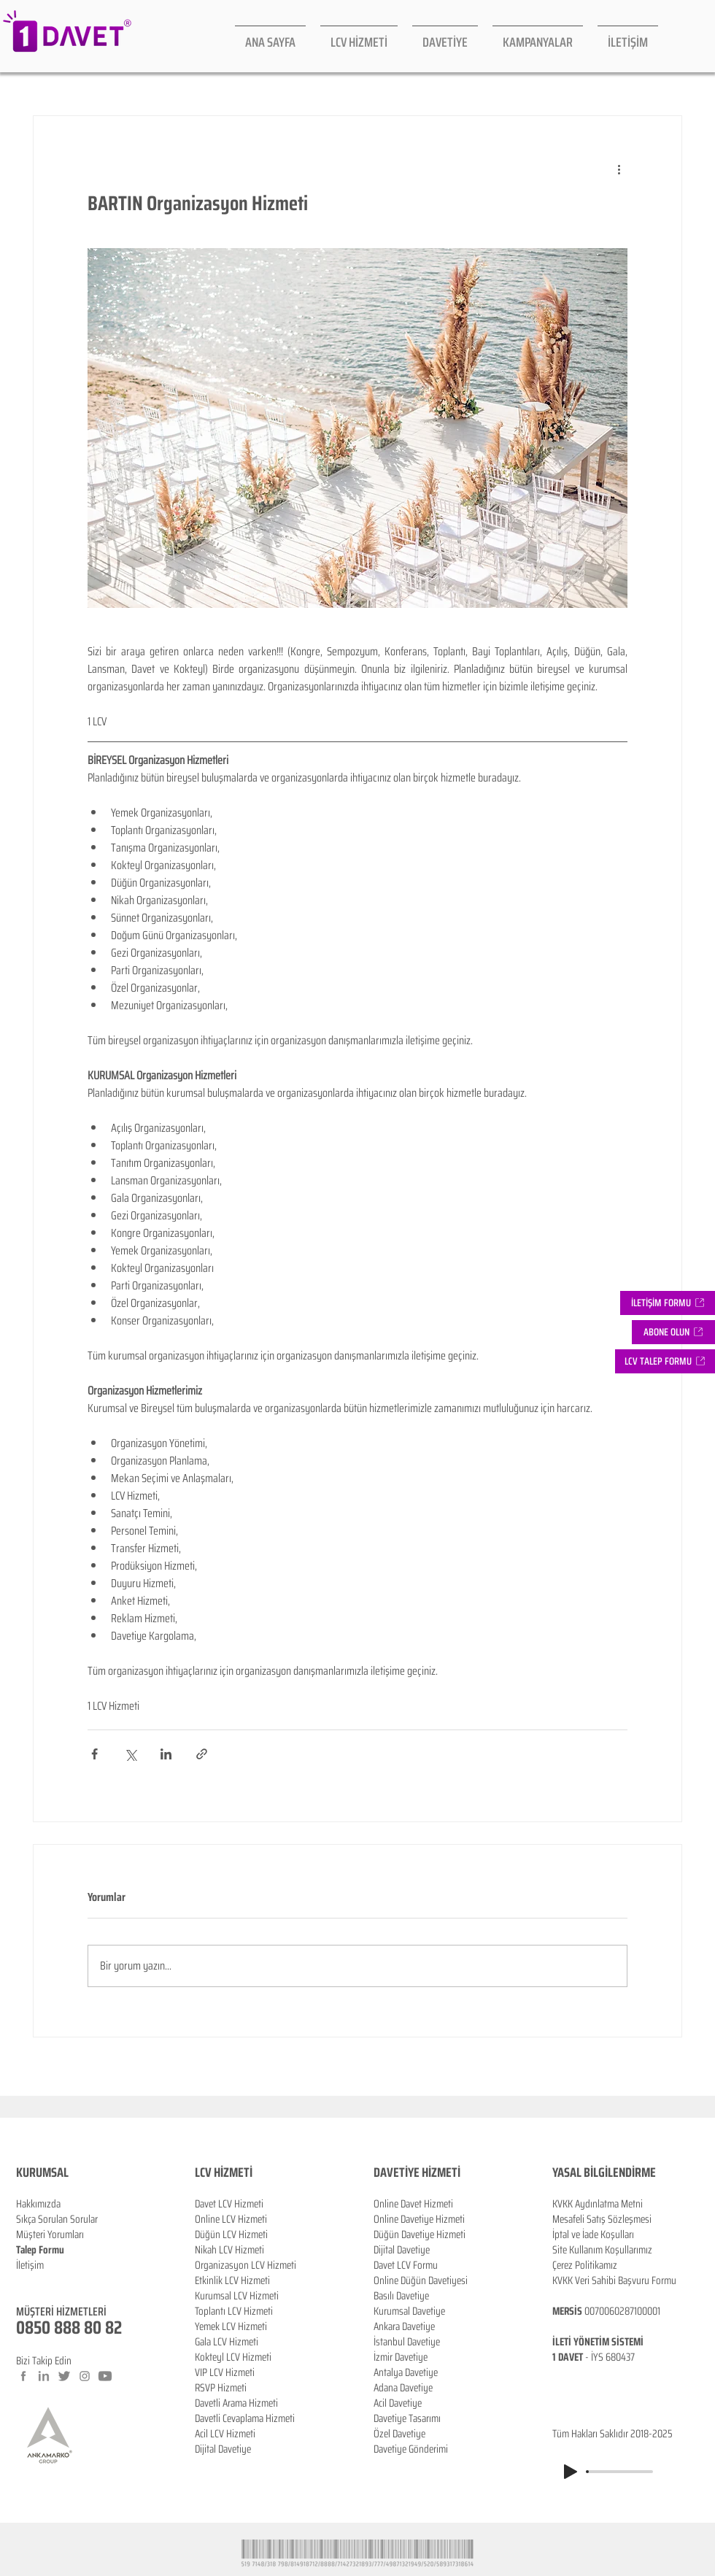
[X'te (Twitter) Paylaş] (130, 1754)
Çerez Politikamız (584, 2265)
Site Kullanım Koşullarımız (602, 2250)
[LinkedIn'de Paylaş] (166, 1754)
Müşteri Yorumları (50, 2234)
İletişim (30, 2265)
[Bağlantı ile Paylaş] (202, 1754)
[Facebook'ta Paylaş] (94, 1754)
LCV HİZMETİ (223, 2172)
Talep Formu (40, 2250)
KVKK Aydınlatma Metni (597, 2204)
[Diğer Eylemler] (618, 168)
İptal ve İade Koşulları (593, 2234)
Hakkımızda (38, 2204)
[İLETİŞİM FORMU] (667, 1303)
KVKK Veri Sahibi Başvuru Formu (614, 2280)
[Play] (570, 2471)
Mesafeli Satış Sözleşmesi (602, 2219)
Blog (25, 2280)
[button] (673, 1332)
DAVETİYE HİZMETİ (417, 2172)
